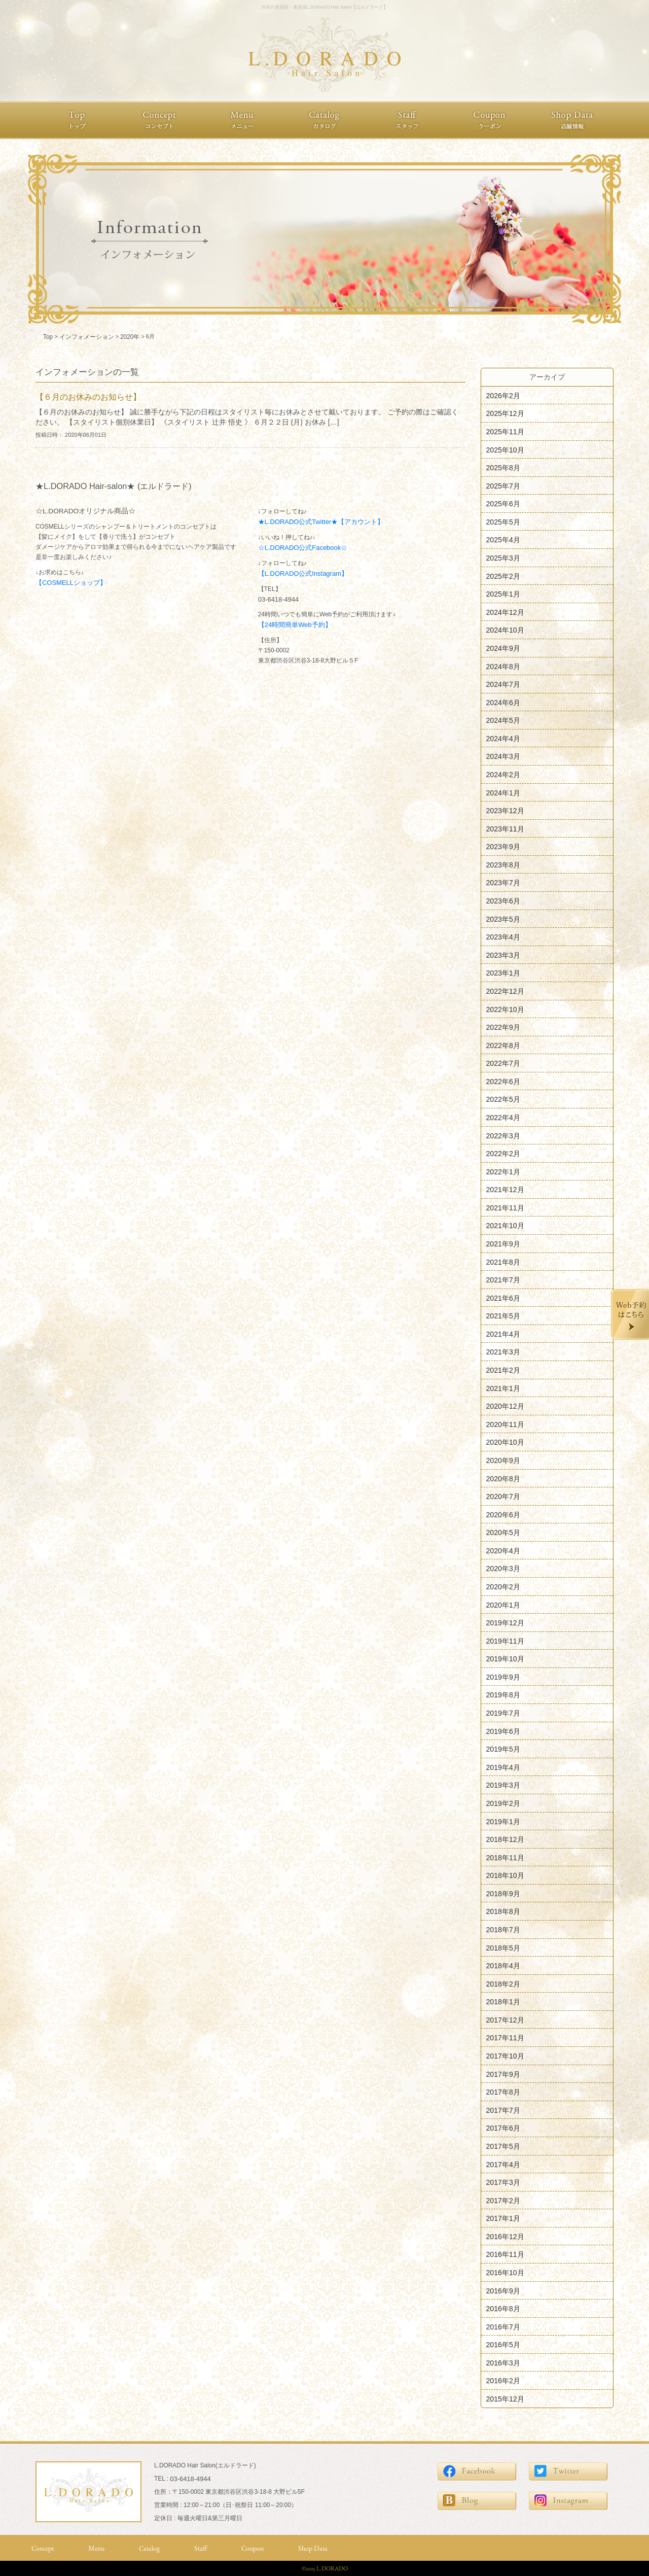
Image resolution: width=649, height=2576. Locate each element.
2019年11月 (505, 1641)
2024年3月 (503, 756)
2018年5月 (503, 1947)
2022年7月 (503, 1063)
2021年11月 (505, 1207)
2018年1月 (503, 2002)
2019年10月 (505, 1659)
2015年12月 (505, 2399)
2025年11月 (505, 432)
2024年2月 (503, 775)
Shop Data (313, 2548)
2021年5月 (503, 1316)
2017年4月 (503, 2164)
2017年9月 (503, 2074)
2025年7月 (503, 485)
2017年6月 (503, 2128)
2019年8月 (503, 1695)
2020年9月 (503, 1460)
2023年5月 (503, 919)
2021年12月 (505, 1190)
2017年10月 (505, 2056)
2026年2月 (503, 395)
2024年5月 (503, 720)
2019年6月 (503, 1731)
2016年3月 (503, 2362)
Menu (96, 2548)
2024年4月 (503, 738)
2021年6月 (503, 1298)
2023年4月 (503, 937)
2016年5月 (503, 2345)
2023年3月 (503, 955)
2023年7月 (503, 883)
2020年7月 (503, 1496)
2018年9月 (503, 1893)
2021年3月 (503, 1352)
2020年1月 (503, 1604)
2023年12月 (505, 811)
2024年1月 (503, 792)
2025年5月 (503, 521)
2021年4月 (503, 1334)
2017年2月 (503, 2200)
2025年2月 (503, 576)
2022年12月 (505, 991)
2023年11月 (505, 828)
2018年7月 (503, 1930)
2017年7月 (503, 2110)
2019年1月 (503, 1821)
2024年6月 (503, 702)
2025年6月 (503, 504)
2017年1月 (503, 2218)
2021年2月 (503, 1370)
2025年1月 (503, 594)
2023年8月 (503, 864)
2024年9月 (503, 648)
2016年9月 (503, 2290)
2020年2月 (503, 1587)
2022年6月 (503, 1081)
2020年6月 (503, 1514)
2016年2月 (503, 2381)
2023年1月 (503, 973)
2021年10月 (505, 1226)
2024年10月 (505, 630)
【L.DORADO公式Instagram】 (303, 573)
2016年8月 (503, 2309)
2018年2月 (503, 1983)
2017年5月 (503, 2146)
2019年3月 (503, 1785)
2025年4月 (503, 540)
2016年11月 (505, 2254)
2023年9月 (503, 847)
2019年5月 (503, 1749)
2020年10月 (505, 1442)
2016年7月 (503, 2326)
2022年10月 (505, 1009)
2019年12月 (505, 1623)
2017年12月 (505, 2019)
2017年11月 (505, 2038)
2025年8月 (503, 468)
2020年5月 (503, 1532)
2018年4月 (503, 1966)
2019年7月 (503, 1713)
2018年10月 (505, 1875)
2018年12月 (505, 1839)
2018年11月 (505, 1857)
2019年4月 (503, 1767)
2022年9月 (503, 1027)
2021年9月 (503, 1244)
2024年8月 (503, 666)
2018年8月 (503, 1911)
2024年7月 (503, 684)
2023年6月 (503, 901)
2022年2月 (503, 1154)
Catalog (149, 2548)
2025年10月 (505, 449)
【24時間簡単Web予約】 (295, 625)
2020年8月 (503, 1478)
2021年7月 (503, 1280)
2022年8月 (503, 1045)
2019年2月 (503, 1803)
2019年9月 (503, 1677)
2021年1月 (503, 1388)
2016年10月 (505, 2273)
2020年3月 (503, 1568)
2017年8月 (503, 2092)
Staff (200, 2548)
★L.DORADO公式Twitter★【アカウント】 (321, 522)
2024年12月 (505, 612)
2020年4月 (503, 1550)
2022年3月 (503, 1135)
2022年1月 (503, 1171)
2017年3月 (503, 2182)
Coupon (252, 2548)
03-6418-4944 (278, 599)
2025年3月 (503, 558)
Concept (42, 2548)
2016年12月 (505, 2236)
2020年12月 (505, 1406)
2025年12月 (505, 413)
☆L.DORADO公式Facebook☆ (302, 547)
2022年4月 (503, 1117)
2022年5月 (503, 1099)
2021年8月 (503, 1262)
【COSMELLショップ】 (70, 582)
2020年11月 (505, 1424)
